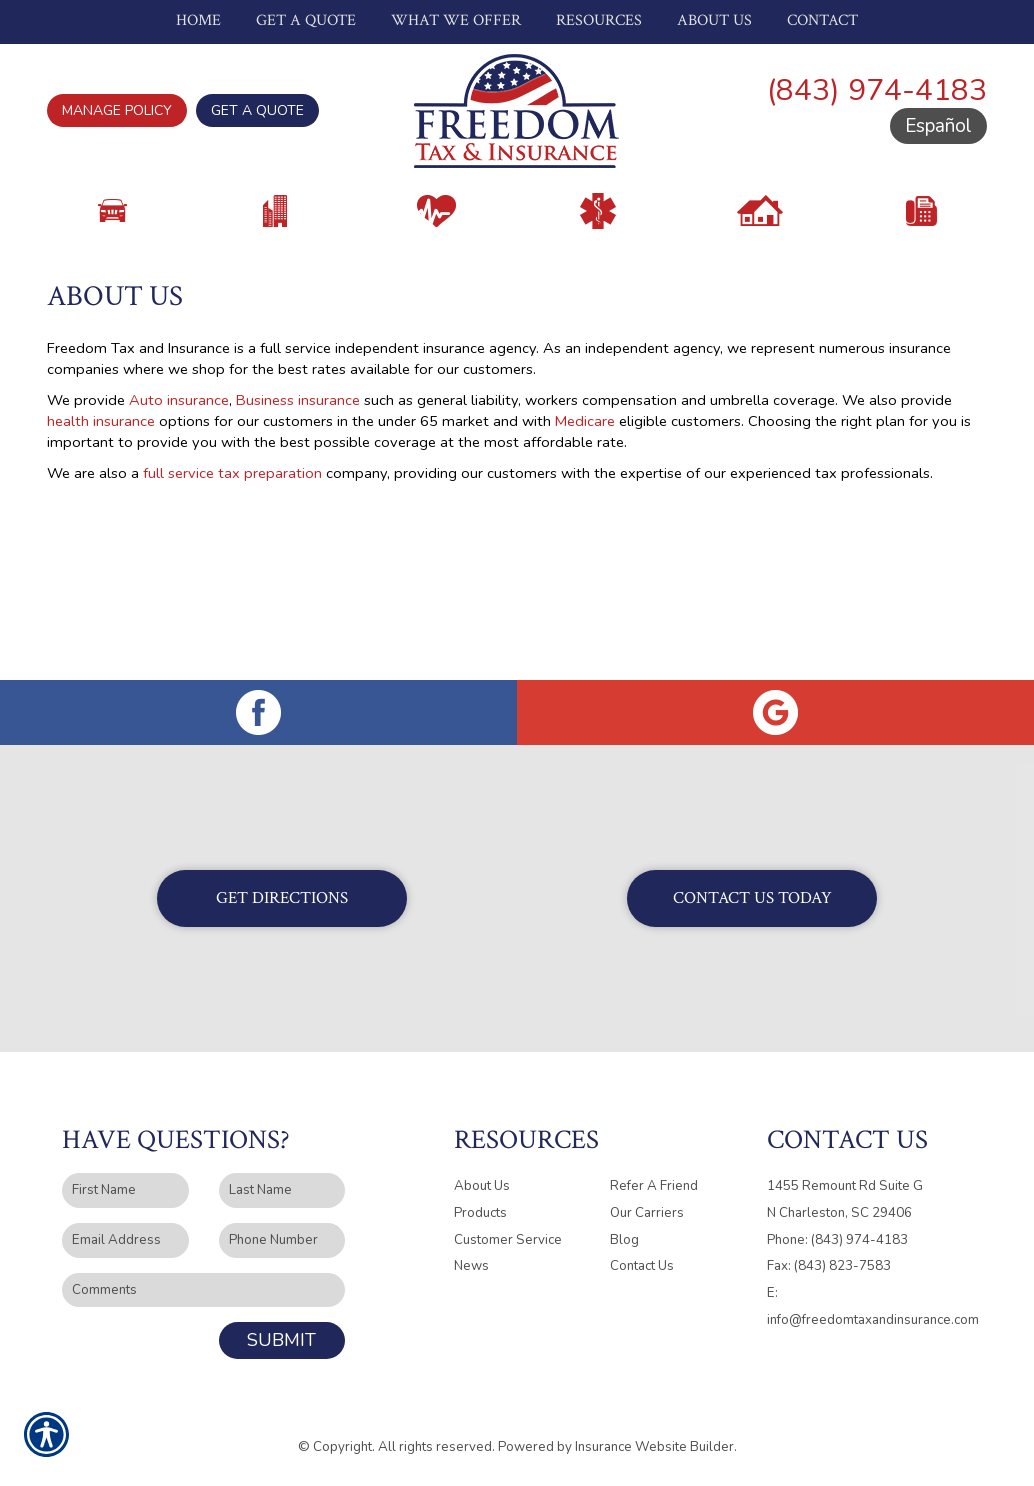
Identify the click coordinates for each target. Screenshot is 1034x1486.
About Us (482, 1187)
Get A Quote (257, 110)
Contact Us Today (752, 899)
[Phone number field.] (282, 1241)
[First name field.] (125, 1191)
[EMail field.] (125, 1241)
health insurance (101, 502)
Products (480, 1214)
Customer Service (508, 1241)
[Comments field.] (203, 1291)
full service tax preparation (232, 554)
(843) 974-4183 (877, 90)
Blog (624, 1241)
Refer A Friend (654, 1187)
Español (938, 126)
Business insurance (298, 481)
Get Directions (282, 899)
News (471, 1267)
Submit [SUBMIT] (281, 1341)
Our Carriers (647, 1214)
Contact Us (642, 1267)
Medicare (585, 502)
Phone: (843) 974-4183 (837, 1241)
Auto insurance (179, 481)
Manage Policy (117, 110)
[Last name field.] (282, 1191)
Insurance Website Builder (654, 1448)
